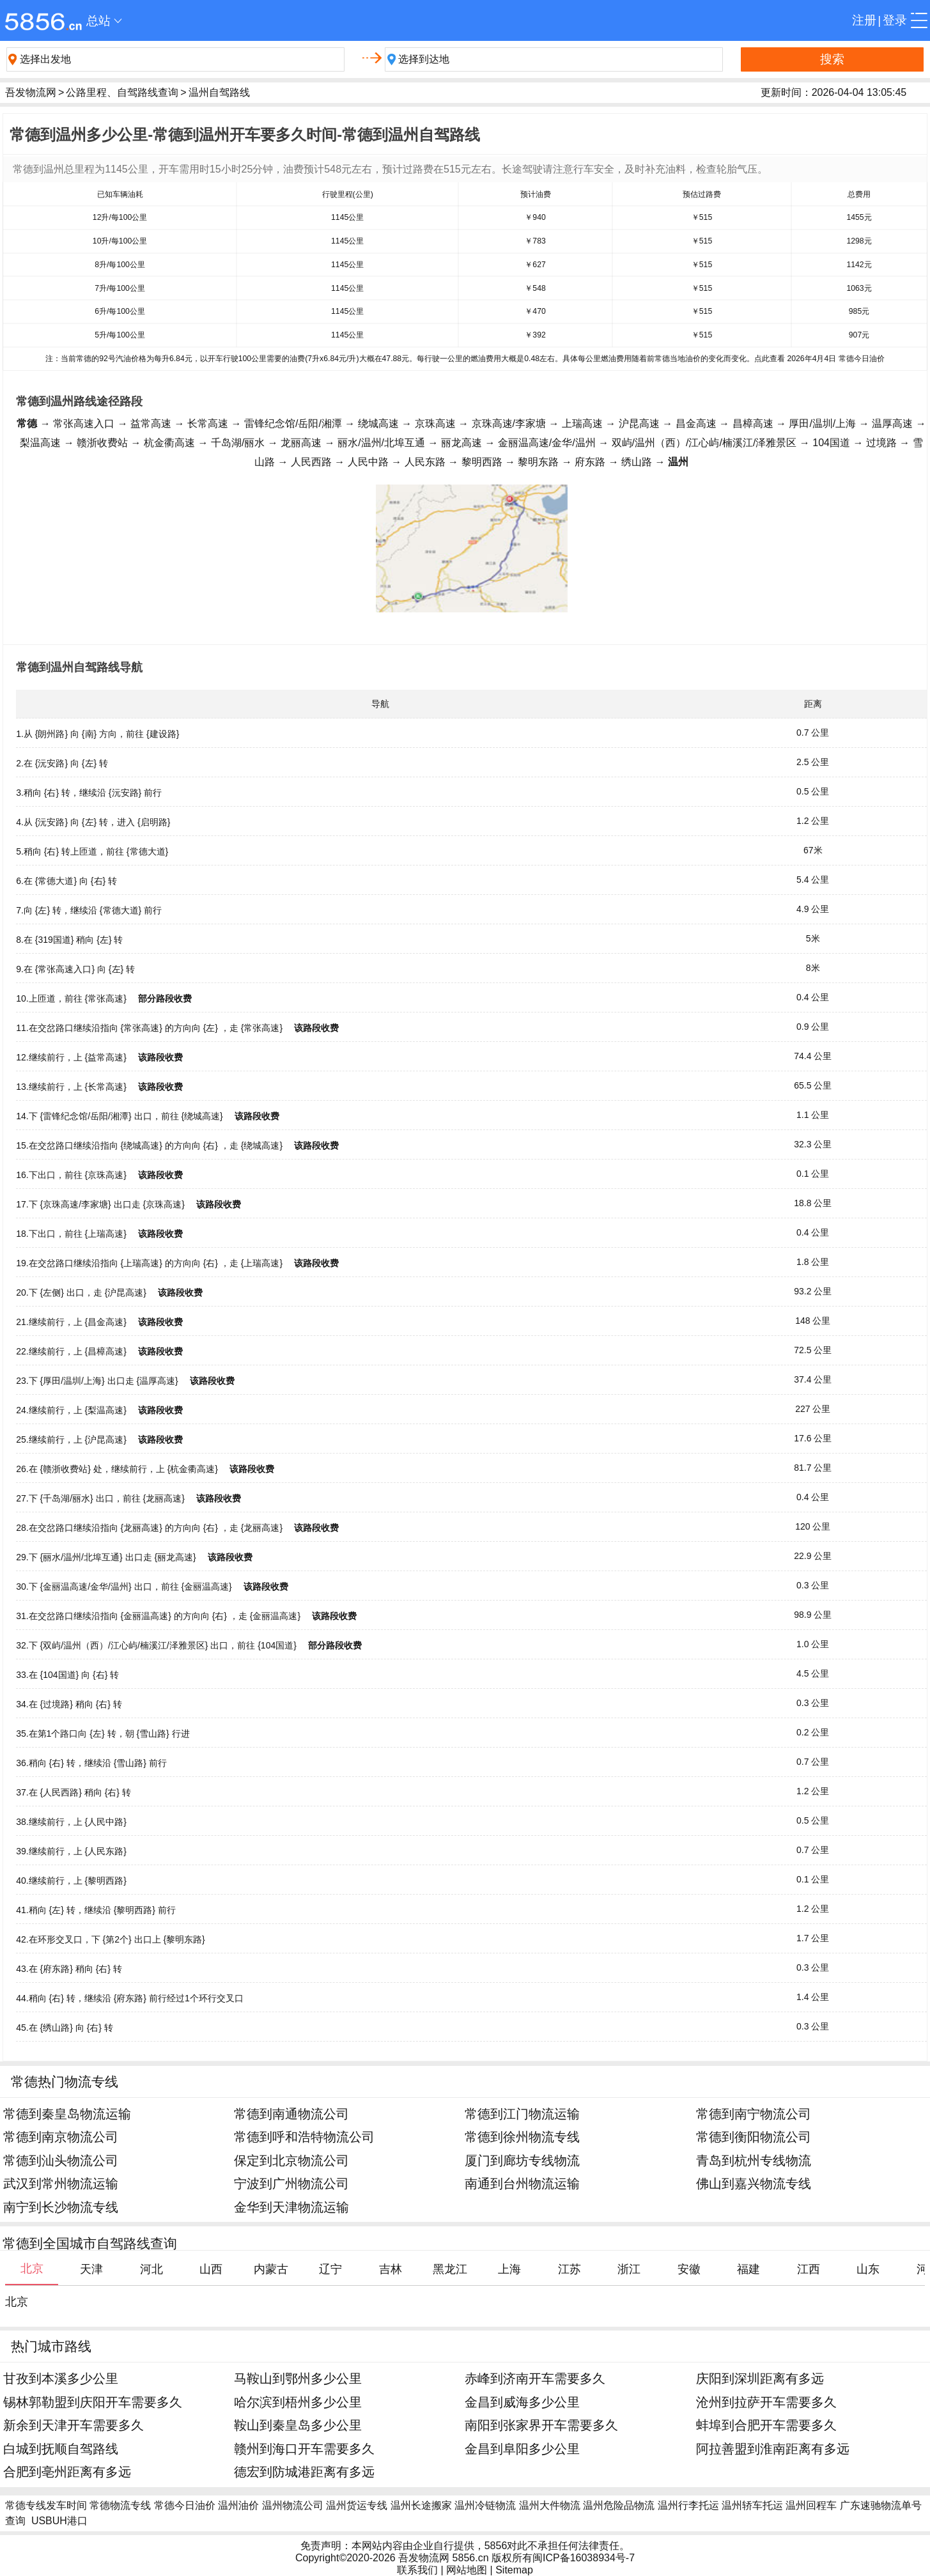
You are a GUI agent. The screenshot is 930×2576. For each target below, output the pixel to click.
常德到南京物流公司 (60, 2136)
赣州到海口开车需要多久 (304, 2448)
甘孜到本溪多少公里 (60, 2378)
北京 (16, 2301)
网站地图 (466, 2569)
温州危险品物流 (619, 2505)
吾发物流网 (30, 92)
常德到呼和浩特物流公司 (304, 2136)
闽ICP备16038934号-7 (583, 2557)
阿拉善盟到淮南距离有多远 (772, 2448)
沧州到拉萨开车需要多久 (766, 2401)
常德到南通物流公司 (291, 2113)
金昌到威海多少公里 (522, 2401)
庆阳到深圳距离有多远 (760, 2378)
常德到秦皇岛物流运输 (67, 2113)
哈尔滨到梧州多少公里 (298, 2401)
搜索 (832, 59)
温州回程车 (811, 2505)
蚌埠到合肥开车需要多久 (766, 2424)
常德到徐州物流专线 (522, 2136)
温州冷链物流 (485, 2505)
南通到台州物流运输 (522, 2183)
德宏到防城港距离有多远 (304, 2471)
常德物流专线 (120, 2505)
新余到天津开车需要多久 (73, 2424)
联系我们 (417, 2569)
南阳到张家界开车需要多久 (541, 2424)
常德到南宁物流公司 (753, 2113)
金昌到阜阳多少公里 (522, 2448)
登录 (895, 20)
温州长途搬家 (421, 2505)
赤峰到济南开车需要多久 (535, 2378)
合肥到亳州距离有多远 (67, 2471)
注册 (864, 20)
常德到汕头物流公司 (60, 2160)
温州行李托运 (688, 2505)
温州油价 (238, 2505)
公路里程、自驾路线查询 (122, 92)
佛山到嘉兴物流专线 (753, 2183)
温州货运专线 (356, 2505)
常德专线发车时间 (46, 2505)
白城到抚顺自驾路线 (60, 2448)
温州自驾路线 (219, 92)
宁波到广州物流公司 (291, 2183)
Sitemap (514, 2569)
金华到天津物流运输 (291, 2207)
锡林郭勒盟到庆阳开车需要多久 (92, 2401)
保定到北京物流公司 (291, 2160)
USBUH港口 (59, 2520)
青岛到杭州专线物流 (753, 2160)
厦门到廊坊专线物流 (522, 2160)
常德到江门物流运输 (522, 2113)
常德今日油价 (184, 2505)
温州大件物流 (549, 2505)
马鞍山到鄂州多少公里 (298, 2378)
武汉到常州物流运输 (60, 2183)
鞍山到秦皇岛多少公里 (298, 2424)
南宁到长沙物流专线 (60, 2207)
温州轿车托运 (752, 2505)
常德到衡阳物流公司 (753, 2136)
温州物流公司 (292, 2505)
